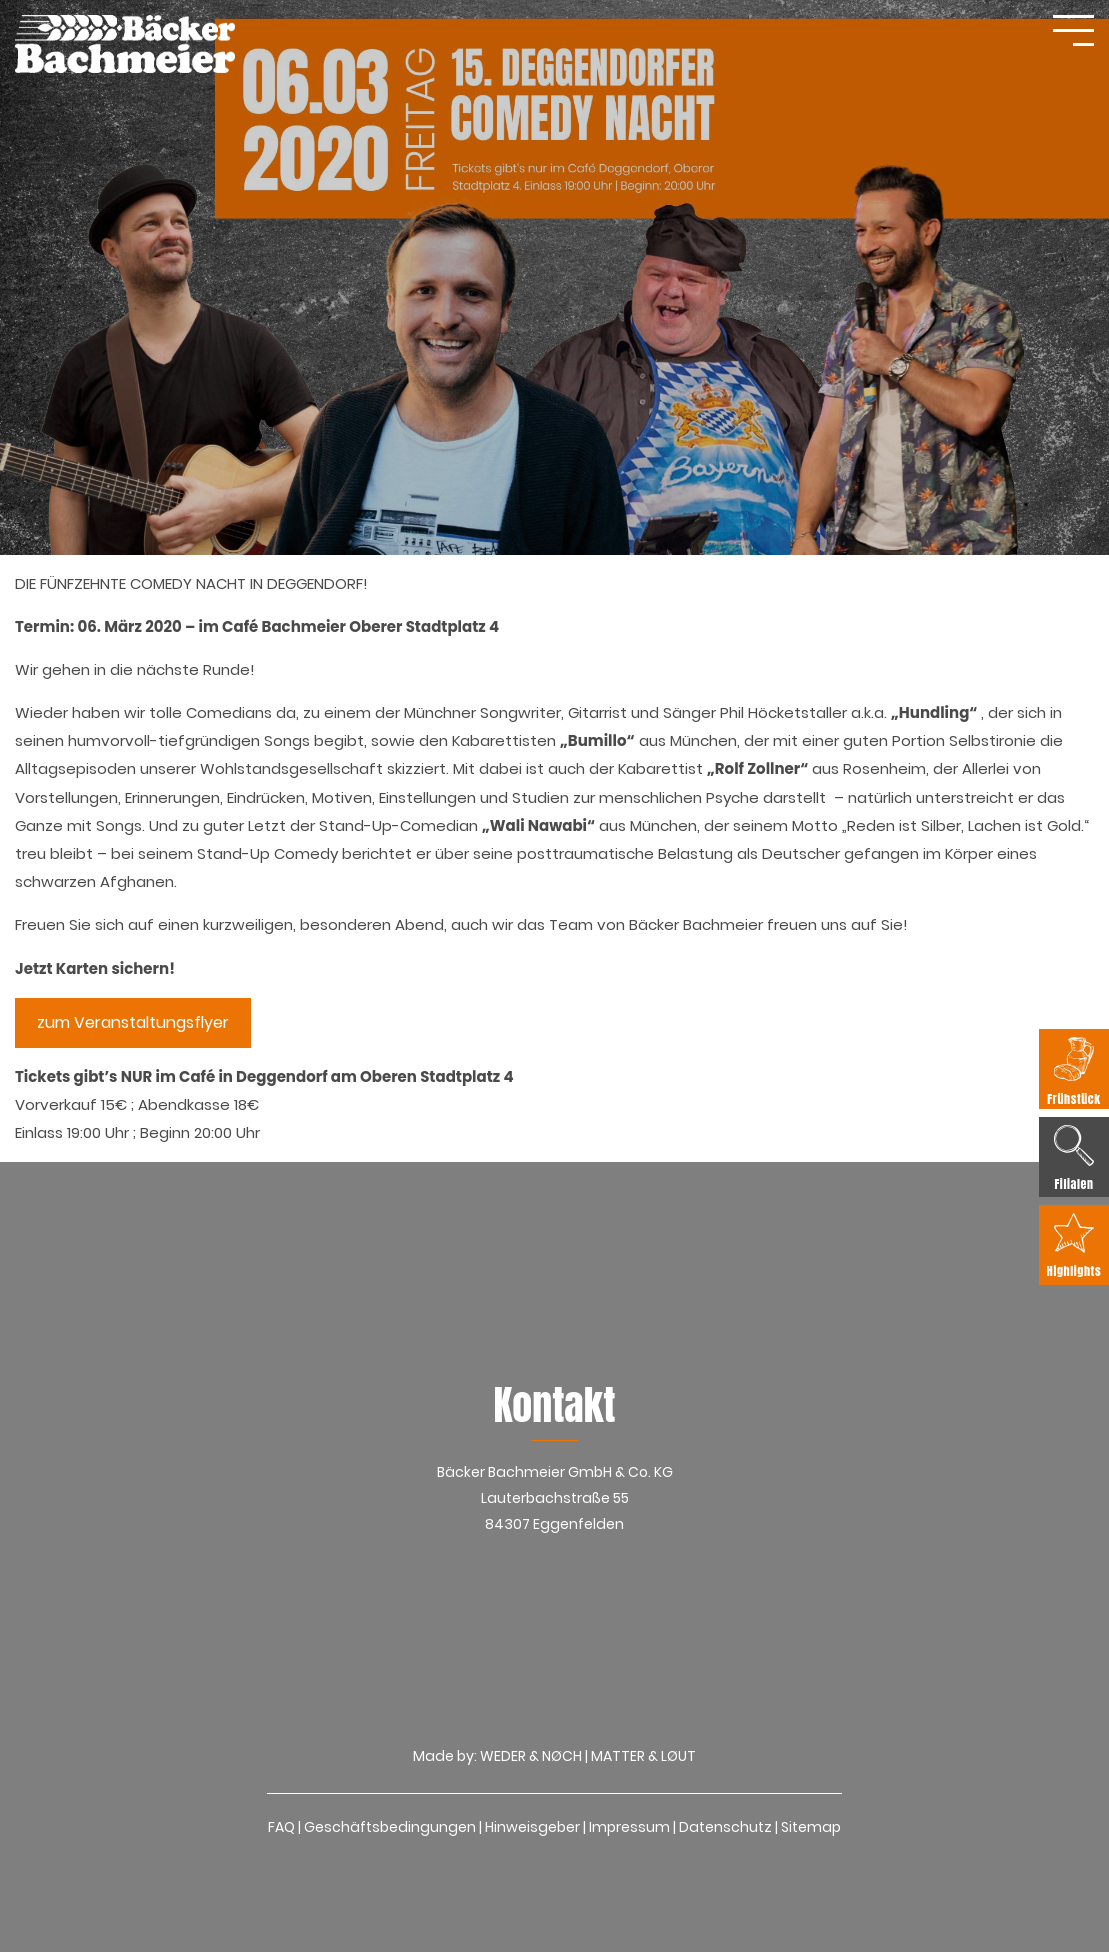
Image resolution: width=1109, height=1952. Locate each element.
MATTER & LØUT (643, 1756)
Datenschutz (725, 1827)
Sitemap (811, 1827)
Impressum (629, 1827)
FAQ (281, 1827)
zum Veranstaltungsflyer (133, 1022)
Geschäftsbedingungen (390, 1827)
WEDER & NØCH (531, 1756)
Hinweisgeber (532, 1827)
